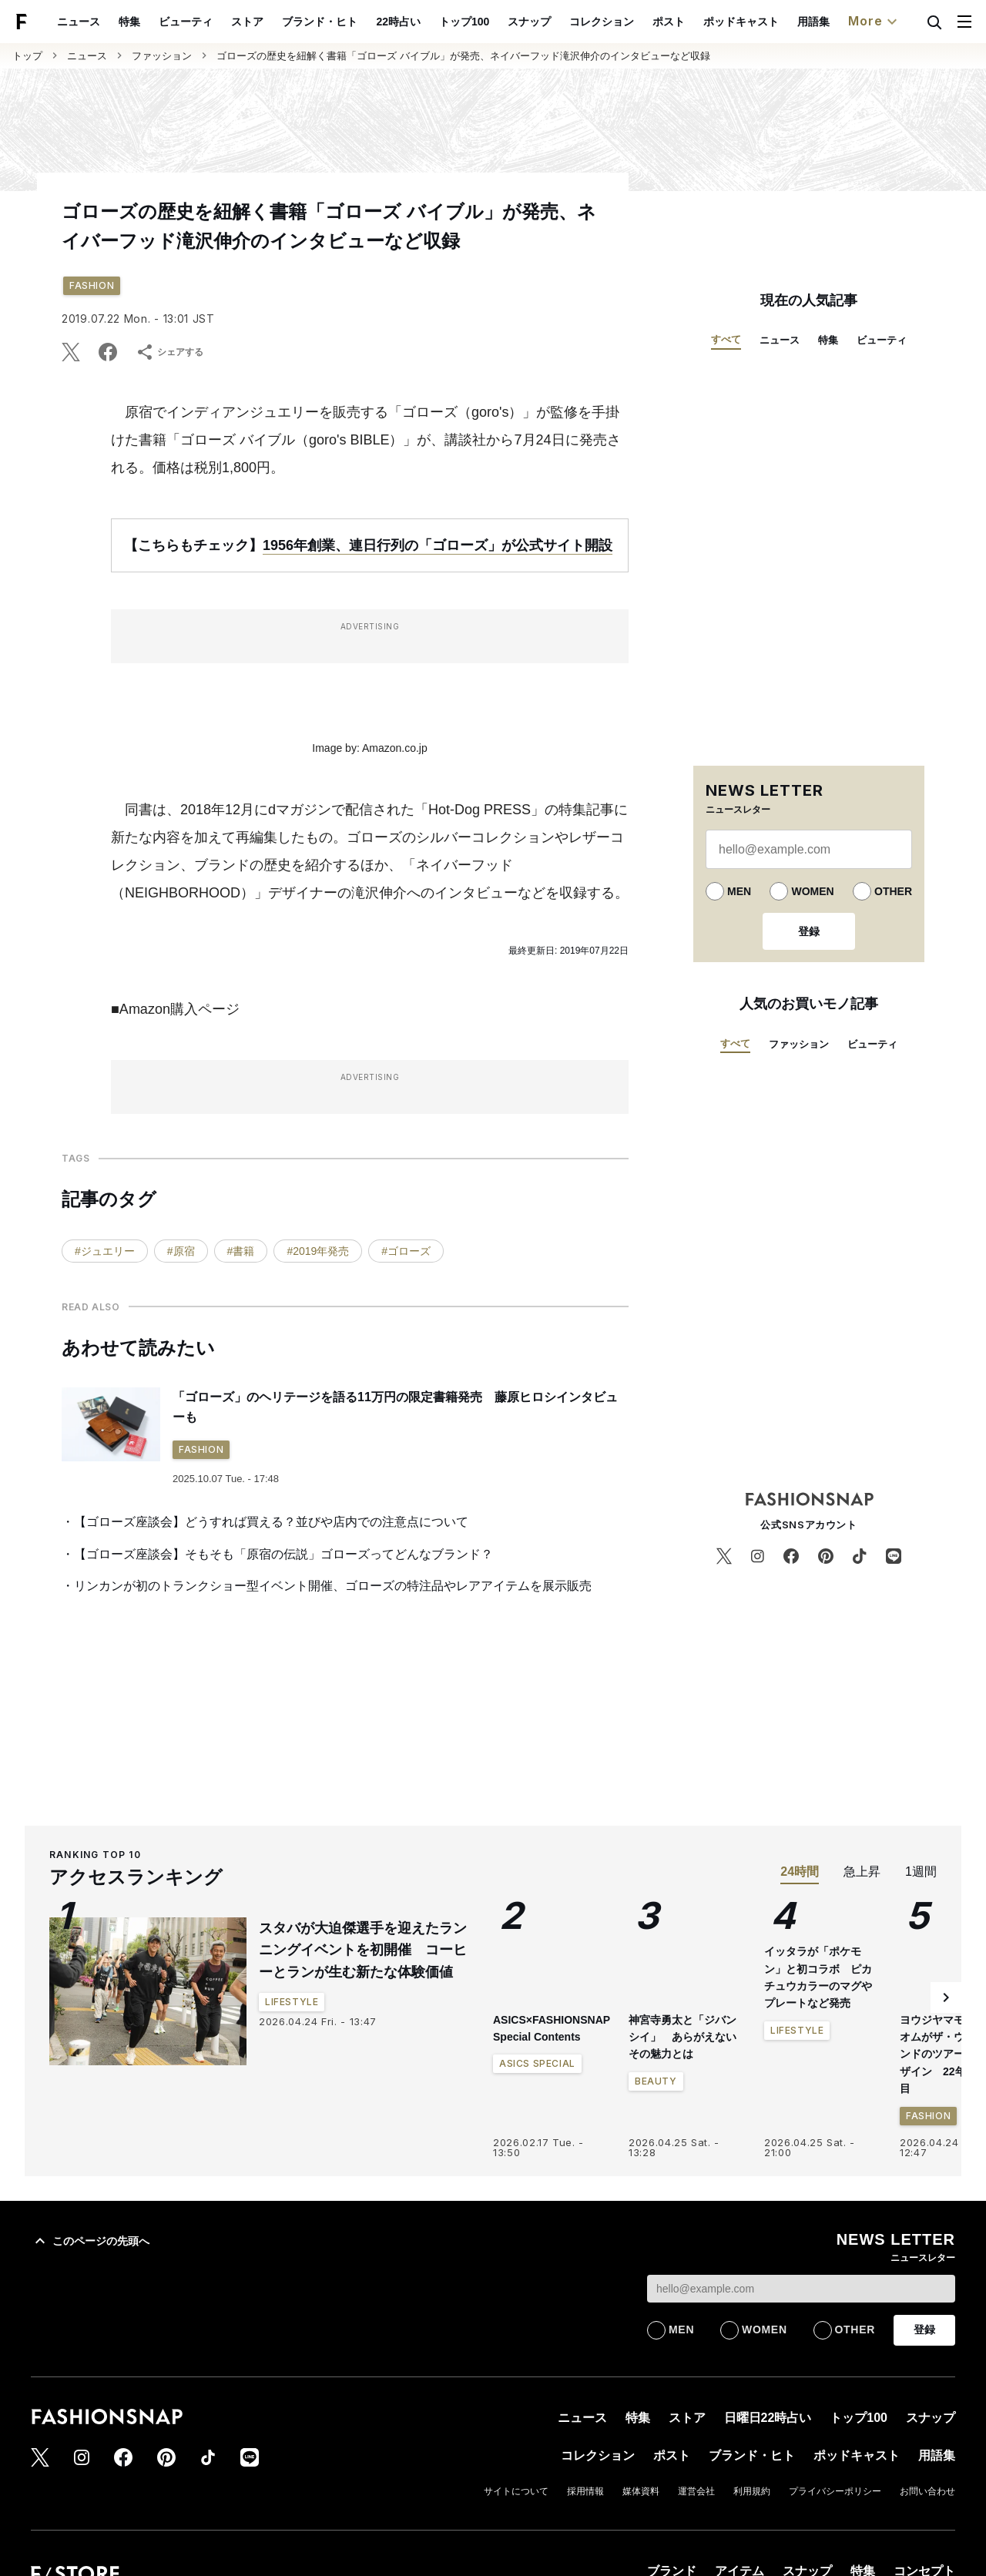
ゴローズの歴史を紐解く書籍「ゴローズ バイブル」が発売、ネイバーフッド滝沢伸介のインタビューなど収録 (463, 56)
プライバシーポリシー (835, 2491)
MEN (739, 891)
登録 (809, 931)
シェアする (169, 352)
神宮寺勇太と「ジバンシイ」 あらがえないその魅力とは (682, 2037)
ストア (283, 21)
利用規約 (751, 2491)
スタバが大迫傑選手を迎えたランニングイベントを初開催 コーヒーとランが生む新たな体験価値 (363, 1950)
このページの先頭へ (90, 2241)
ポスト (704, 21)
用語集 (849, 21)
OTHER (893, 891)
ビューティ (222, 21)
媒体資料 (640, 2491)
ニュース (114, 21)
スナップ (564, 21)
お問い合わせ (927, 2491)
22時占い (434, 21)
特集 (165, 21)
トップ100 (500, 21)
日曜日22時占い (768, 2417)
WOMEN (812, 891)
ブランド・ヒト (356, 21)
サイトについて (516, 2491)
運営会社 (696, 2491)
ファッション (162, 56)
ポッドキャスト (776, 21)
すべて (726, 339)
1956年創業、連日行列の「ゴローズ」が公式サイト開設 (437, 545)
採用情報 (585, 2491)
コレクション (637, 21)
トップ (27, 56)
